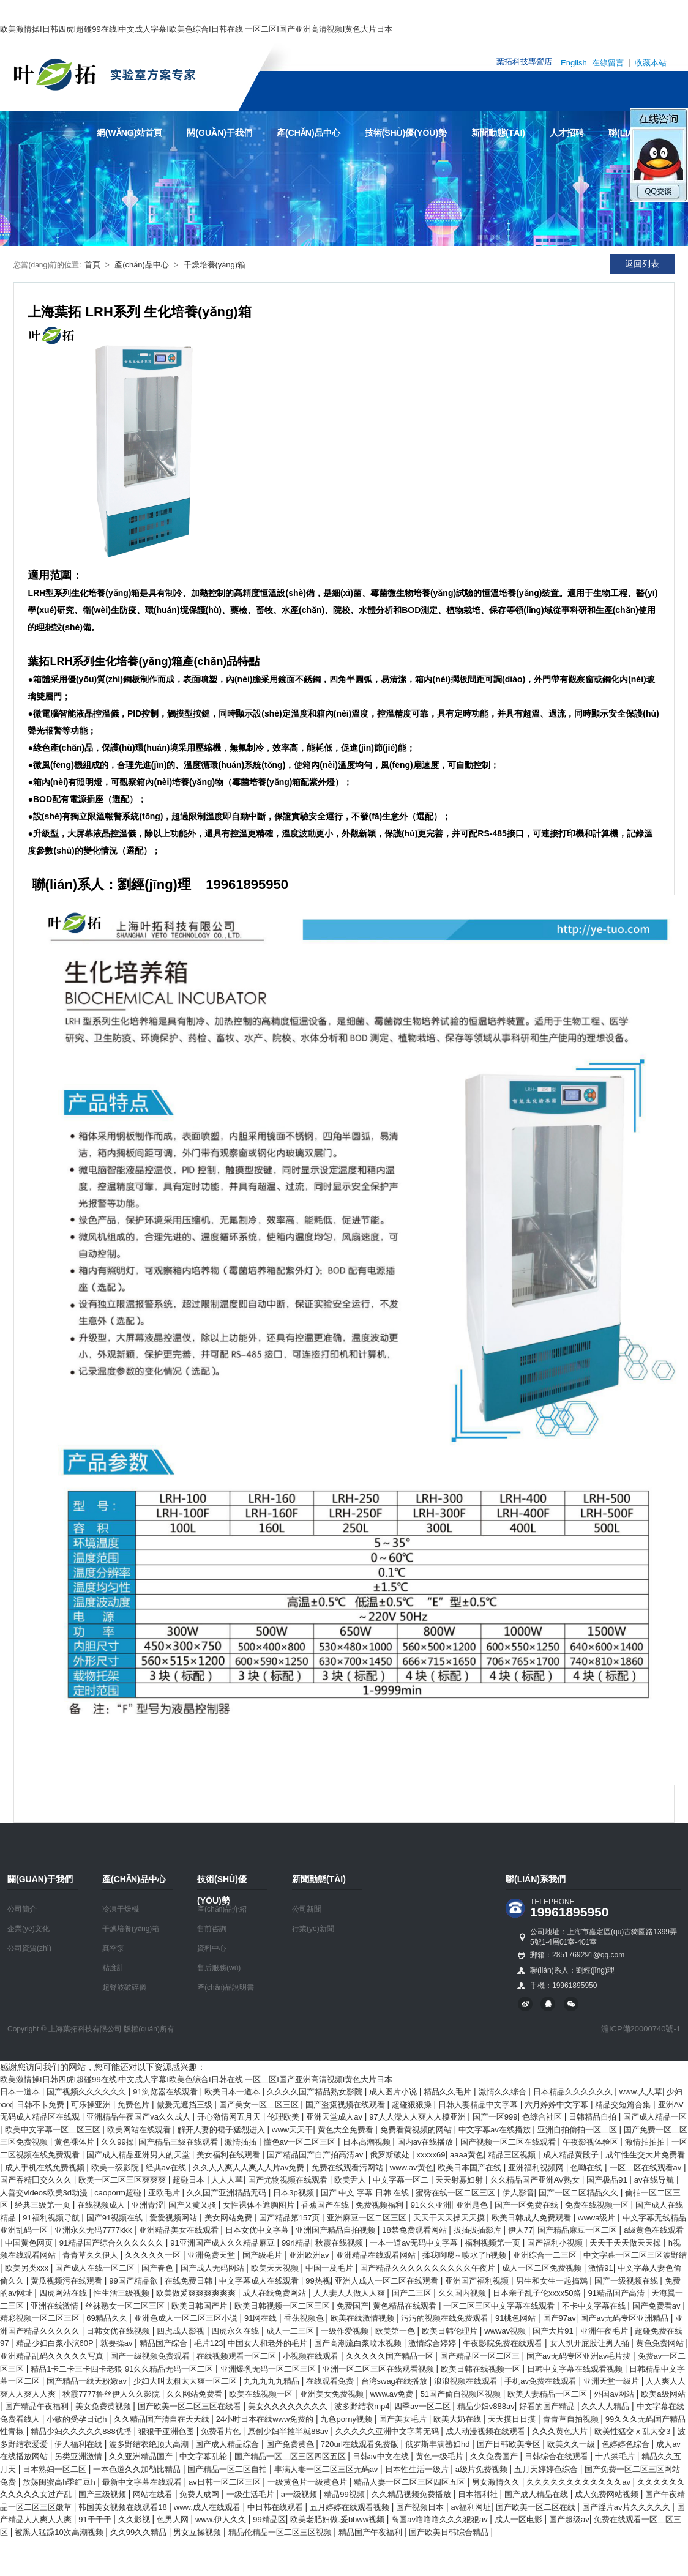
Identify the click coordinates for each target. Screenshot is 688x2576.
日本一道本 (21, 2091)
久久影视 (135, 2519)
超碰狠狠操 (413, 2104)
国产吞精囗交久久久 (37, 2179)
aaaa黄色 (467, 2154)
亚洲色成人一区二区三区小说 (187, 2318)
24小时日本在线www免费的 (266, 2419)
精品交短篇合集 (624, 2104)
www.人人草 (640, 2091)
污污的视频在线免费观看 (446, 2318)
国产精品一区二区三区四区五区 (291, 2456)
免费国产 (352, 2305)
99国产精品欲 (134, 2280)
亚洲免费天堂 (212, 2255)
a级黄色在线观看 (654, 2230)
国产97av (559, 2318)
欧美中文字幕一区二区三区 (54, 2129)
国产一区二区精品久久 (580, 2192)
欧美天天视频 (276, 2268)
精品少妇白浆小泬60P (56, 2343)
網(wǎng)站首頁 (130, 133)
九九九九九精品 (273, 2381)
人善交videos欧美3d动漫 (45, 2192)
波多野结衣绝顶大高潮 (150, 2444)
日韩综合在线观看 (558, 2456)
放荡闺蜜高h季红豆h (60, 2482)
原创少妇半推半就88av (289, 2431)
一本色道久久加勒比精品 (138, 2469)
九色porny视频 (347, 2419)
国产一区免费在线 (528, 2204)
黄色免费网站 (661, 2343)
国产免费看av (657, 2305)
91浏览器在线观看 (166, 2091)
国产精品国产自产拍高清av (316, 2154)
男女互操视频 (198, 2532)
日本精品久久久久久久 (574, 2091)
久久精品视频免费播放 (413, 2494)
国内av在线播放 (426, 2141)
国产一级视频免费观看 (151, 2356)
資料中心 (211, 1948)
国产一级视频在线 (627, 2280)
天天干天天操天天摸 (450, 2217)
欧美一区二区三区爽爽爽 (123, 2179)
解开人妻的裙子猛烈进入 (222, 2129)
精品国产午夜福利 (371, 2532)
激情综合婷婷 (433, 2343)
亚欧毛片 (165, 2192)
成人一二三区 (291, 2331)
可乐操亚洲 (92, 2104)
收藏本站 (651, 62)
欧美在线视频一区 (262, 2394)
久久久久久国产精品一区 (391, 2356)
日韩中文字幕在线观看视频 (576, 2368)
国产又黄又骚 (193, 2204)
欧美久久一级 (572, 2444)
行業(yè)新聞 (313, 1928)
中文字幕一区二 (402, 2179)
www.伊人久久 (222, 2519)
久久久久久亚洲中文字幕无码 (388, 2431)
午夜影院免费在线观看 (504, 2343)
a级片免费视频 (482, 2469)
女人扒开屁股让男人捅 (591, 2343)
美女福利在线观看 (229, 2154)
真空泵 (113, 1948)
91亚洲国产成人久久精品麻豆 (223, 2242)
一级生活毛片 (251, 2494)
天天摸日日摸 (513, 2419)
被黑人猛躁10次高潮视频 (60, 2532)
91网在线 (261, 2318)
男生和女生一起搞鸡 (553, 2280)
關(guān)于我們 (219, 133)
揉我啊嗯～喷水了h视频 (465, 2255)
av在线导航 (655, 2179)
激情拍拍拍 (646, 2141)
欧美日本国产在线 (471, 2167)
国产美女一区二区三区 (260, 2104)
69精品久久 (107, 2318)
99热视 (317, 2280)
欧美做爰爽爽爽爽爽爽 (197, 2293)
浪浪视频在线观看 (467, 2381)
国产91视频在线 (115, 2217)
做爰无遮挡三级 (186, 2104)
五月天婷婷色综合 (547, 2469)
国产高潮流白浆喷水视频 (359, 2343)
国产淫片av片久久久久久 (627, 2507)
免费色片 (135, 2104)
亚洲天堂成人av (335, 2116)
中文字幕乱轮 (204, 2456)
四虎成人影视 (182, 2331)
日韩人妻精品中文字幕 (479, 2104)
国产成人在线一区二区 (96, 2268)
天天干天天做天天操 (626, 2242)
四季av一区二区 (423, 2406)
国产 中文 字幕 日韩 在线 (366, 2192)
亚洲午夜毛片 (605, 2331)
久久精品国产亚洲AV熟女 (536, 2179)
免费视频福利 (381, 2204)
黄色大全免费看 (347, 2129)
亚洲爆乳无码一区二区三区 (269, 2368)
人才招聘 (567, 133)
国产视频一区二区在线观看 (509, 2141)
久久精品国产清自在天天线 (163, 2419)
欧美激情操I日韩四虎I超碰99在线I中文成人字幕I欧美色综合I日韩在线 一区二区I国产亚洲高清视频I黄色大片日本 (196, 29)
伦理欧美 (284, 2116)
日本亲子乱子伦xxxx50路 (538, 2293)
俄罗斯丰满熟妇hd (438, 2444)
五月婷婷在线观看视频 (351, 2507)
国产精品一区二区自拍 (228, 2469)
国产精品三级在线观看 (179, 2141)
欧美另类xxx (28, 2268)
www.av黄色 (411, 2167)
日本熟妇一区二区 (56, 2469)
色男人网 (174, 2519)
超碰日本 (190, 2179)
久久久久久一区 (154, 2255)
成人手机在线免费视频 (46, 2167)
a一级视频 (300, 2494)
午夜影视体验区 (592, 2141)
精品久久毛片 (449, 2091)
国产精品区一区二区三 (481, 2356)
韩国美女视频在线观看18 (123, 2507)
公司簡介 (22, 1909)
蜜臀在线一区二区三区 (457, 2192)
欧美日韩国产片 (200, 2305)
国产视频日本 (421, 2507)
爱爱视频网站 (174, 2217)
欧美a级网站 (663, 2394)
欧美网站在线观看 (140, 2129)
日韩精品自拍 (594, 2116)
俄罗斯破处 (391, 2154)
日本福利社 (479, 2494)
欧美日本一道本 (233, 2091)
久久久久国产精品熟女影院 (316, 2091)
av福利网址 (471, 2507)
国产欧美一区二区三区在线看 (191, 2406)
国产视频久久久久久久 (88, 2091)
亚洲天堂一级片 (612, 2381)
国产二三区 (413, 2293)
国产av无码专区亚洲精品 (625, 2318)
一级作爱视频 (346, 2331)
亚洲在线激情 (56, 2305)
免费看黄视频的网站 (417, 2129)
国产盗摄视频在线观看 (346, 2104)
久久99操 (117, 2141)
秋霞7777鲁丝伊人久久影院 (112, 2394)
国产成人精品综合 (228, 2444)
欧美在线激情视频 (364, 2318)
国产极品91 (607, 2179)
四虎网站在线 (64, 2293)
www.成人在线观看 (208, 2507)
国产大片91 (554, 2331)
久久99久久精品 (139, 2532)
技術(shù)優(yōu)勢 (406, 133)
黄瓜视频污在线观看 (68, 2280)
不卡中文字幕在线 (595, 2305)
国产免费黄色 (291, 2444)
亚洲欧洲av (310, 2255)
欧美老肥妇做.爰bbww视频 (338, 2519)
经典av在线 (167, 2167)
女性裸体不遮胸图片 (260, 2204)
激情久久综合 (504, 2091)
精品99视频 (345, 2494)
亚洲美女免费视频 (333, 2394)
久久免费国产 (495, 2456)
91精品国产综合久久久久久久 (112, 2242)
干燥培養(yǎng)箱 (215, 264)
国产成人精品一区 (655, 2116)
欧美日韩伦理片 (451, 2331)
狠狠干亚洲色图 (167, 2431)
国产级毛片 (263, 2255)
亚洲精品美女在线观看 (180, 2230)
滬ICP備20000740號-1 (641, 2028)
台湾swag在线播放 (395, 2381)
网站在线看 (154, 2494)
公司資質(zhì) (29, 1948)
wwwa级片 (598, 2217)
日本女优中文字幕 (258, 2230)
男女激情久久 (497, 2482)
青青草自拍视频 (572, 2419)
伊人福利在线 (79, 2444)
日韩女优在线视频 (119, 2331)
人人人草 (227, 2179)
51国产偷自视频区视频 (462, 2394)
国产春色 (158, 2268)
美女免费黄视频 (104, 2406)
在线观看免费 (331, 2381)
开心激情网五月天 (230, 2116)
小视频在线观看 (312, 2356)
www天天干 (292, 2129)
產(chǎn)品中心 (308, 133)
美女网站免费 (229, 2217)
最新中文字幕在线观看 (143, 2482)
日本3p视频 (294, 2192)
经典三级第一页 (44, 2204)
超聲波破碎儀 (124, 1987)
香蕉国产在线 (326, 2204)
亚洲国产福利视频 (478, 2280)
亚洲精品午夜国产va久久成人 (139, 2116)
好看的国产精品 (548, 2406)
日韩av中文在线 (382, 2456)
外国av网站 (615, 2394)
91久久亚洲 (431, 2204)
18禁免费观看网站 (415, 2230)
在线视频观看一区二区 (237, 2356)
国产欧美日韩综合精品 (450, 2532)
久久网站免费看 (195, 2394)
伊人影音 (518, 2192)
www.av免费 (393, 2394)
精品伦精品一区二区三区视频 (281, 2532)
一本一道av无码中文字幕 (415, 2242)
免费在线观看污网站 (349, 2167)
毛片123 (208, 2343)
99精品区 (269, 2519)
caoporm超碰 (118, 2192)
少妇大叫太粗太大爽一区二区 (186, 2381)
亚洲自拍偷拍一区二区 (578, 2129)
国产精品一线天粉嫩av (88, 2381)
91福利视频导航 (52, 2217)
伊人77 (520, 2230)
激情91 (600, 2268)
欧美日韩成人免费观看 (533, 2217)
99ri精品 (296, 2242)
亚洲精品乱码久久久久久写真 (53, 2356)
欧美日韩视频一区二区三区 (283, 2305)
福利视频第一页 (494, 2242)
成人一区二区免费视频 (543, 2268)
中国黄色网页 (30, 2242)
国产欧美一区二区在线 (537, 2507)
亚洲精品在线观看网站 (377, 2255)
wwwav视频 (506, 2331)
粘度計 (113, 1968)
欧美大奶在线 (458, 2419)
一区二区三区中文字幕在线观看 (500, 2305)
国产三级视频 (103, 2494)
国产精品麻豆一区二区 (578, 2230)
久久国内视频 (463, 2293)
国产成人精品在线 (537, 2494)
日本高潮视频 (368, 2141)
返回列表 (642, 264)
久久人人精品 (606, 2406)
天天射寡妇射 (460, 2179)
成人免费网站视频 (608, 2494)
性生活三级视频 (123, 2293)
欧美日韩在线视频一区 (482, 2368)
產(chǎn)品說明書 (225, 1987)
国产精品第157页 (290, 2217)
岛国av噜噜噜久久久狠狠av (440, 2519)
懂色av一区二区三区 (301, 2141)
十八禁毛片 (616, 2456)
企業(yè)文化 (28, 1928)
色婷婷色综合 (627, 2444)
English (574, 62)
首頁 (92, 264)
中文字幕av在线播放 (495, 2129)
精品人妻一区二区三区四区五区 (411, 2482)
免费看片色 (222, 2431)
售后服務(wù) (219, 1968)
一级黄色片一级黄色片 (308, 2482)
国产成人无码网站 (214, 2268)
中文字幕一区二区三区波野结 (635, 2255)
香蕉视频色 (305, 2318)
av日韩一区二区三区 (226, 2482)
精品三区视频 (513, 2154)
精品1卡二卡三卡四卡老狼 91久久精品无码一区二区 (123, 2368)
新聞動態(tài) (498, 133)
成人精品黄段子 (572, 2154)
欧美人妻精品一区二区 (548, 2394)
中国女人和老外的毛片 (269, 2343)
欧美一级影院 (116, 2167)
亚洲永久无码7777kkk (94, 2230)
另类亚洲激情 (79, 2456)
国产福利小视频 (556, 2242)
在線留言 (609, 62)
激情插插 (242, 2141)
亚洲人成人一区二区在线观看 (388, 2280)
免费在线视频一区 (598, 2204)
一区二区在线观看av (647, 2167)
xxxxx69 (431, 2154)
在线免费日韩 (190, 2280)
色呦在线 (587, 2167)
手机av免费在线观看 (541, 2381)
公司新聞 (306, 1909)
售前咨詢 (211, 1928)
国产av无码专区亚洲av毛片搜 (579, 2356)
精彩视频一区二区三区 (41, 2318)
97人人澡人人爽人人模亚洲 (418, 2116)
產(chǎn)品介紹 (222, 1909)
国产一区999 (495, 2116)
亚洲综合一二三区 (546, 2255)
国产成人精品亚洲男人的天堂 (139, 2154)
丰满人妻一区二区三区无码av (327, 2469)
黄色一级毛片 (441, 2456)
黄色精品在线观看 (406, 2305)
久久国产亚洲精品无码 (228, 2192)
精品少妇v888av (486, 2406)
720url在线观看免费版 (361, 2444)
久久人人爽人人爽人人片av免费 (250, 2167)
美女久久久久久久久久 (289, 2406)
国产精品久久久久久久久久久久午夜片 (429, 2268)
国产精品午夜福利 (38, 2406)
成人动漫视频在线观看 (487, 2431)
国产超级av (569, 2519)
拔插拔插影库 (479, 2230)
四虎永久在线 (236, 2331)
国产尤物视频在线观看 (289, 2179)
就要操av (117, 2343)
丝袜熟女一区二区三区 (126, 2305)
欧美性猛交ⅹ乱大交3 (633, 2431)
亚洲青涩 (147, 2204)
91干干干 (95, 2519)
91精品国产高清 (617, 2293)
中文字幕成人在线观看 (260, 2280)
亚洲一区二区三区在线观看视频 (379, 2368)
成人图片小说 (394, 2091)
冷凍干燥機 (120, 1909)
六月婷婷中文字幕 (558, 2104)
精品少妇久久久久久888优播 (82, 2431)
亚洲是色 (473, 2204)
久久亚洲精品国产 (142, 2456)
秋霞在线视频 (340, 2242)
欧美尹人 (351, 2179)
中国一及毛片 (330, 2268)
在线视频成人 (102, 2204)
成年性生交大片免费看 (645, 2154)
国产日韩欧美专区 (510, 2444)
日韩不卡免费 (42, 2104)
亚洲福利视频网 (537, 2167)
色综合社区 (543, 2116)
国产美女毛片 (404, 2419)
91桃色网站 (516, 2318)
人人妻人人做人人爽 (350, 2293)
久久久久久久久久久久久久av (579, 2482)
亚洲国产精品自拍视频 (337, 2230)
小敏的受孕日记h (78, 2419)
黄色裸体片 (75, 2141)
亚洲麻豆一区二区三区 (368, 2217)
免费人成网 (200, 2494)
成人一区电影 (520, 2519)
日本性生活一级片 (418, 2469)
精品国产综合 (165, 2343)
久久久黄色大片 (561, 2431)
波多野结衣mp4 (361, 2406)
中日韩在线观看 (276, 2507)
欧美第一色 (396, 2331)
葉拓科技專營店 (524, 61)
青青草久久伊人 (91, 2255)
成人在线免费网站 (275, 2293)
